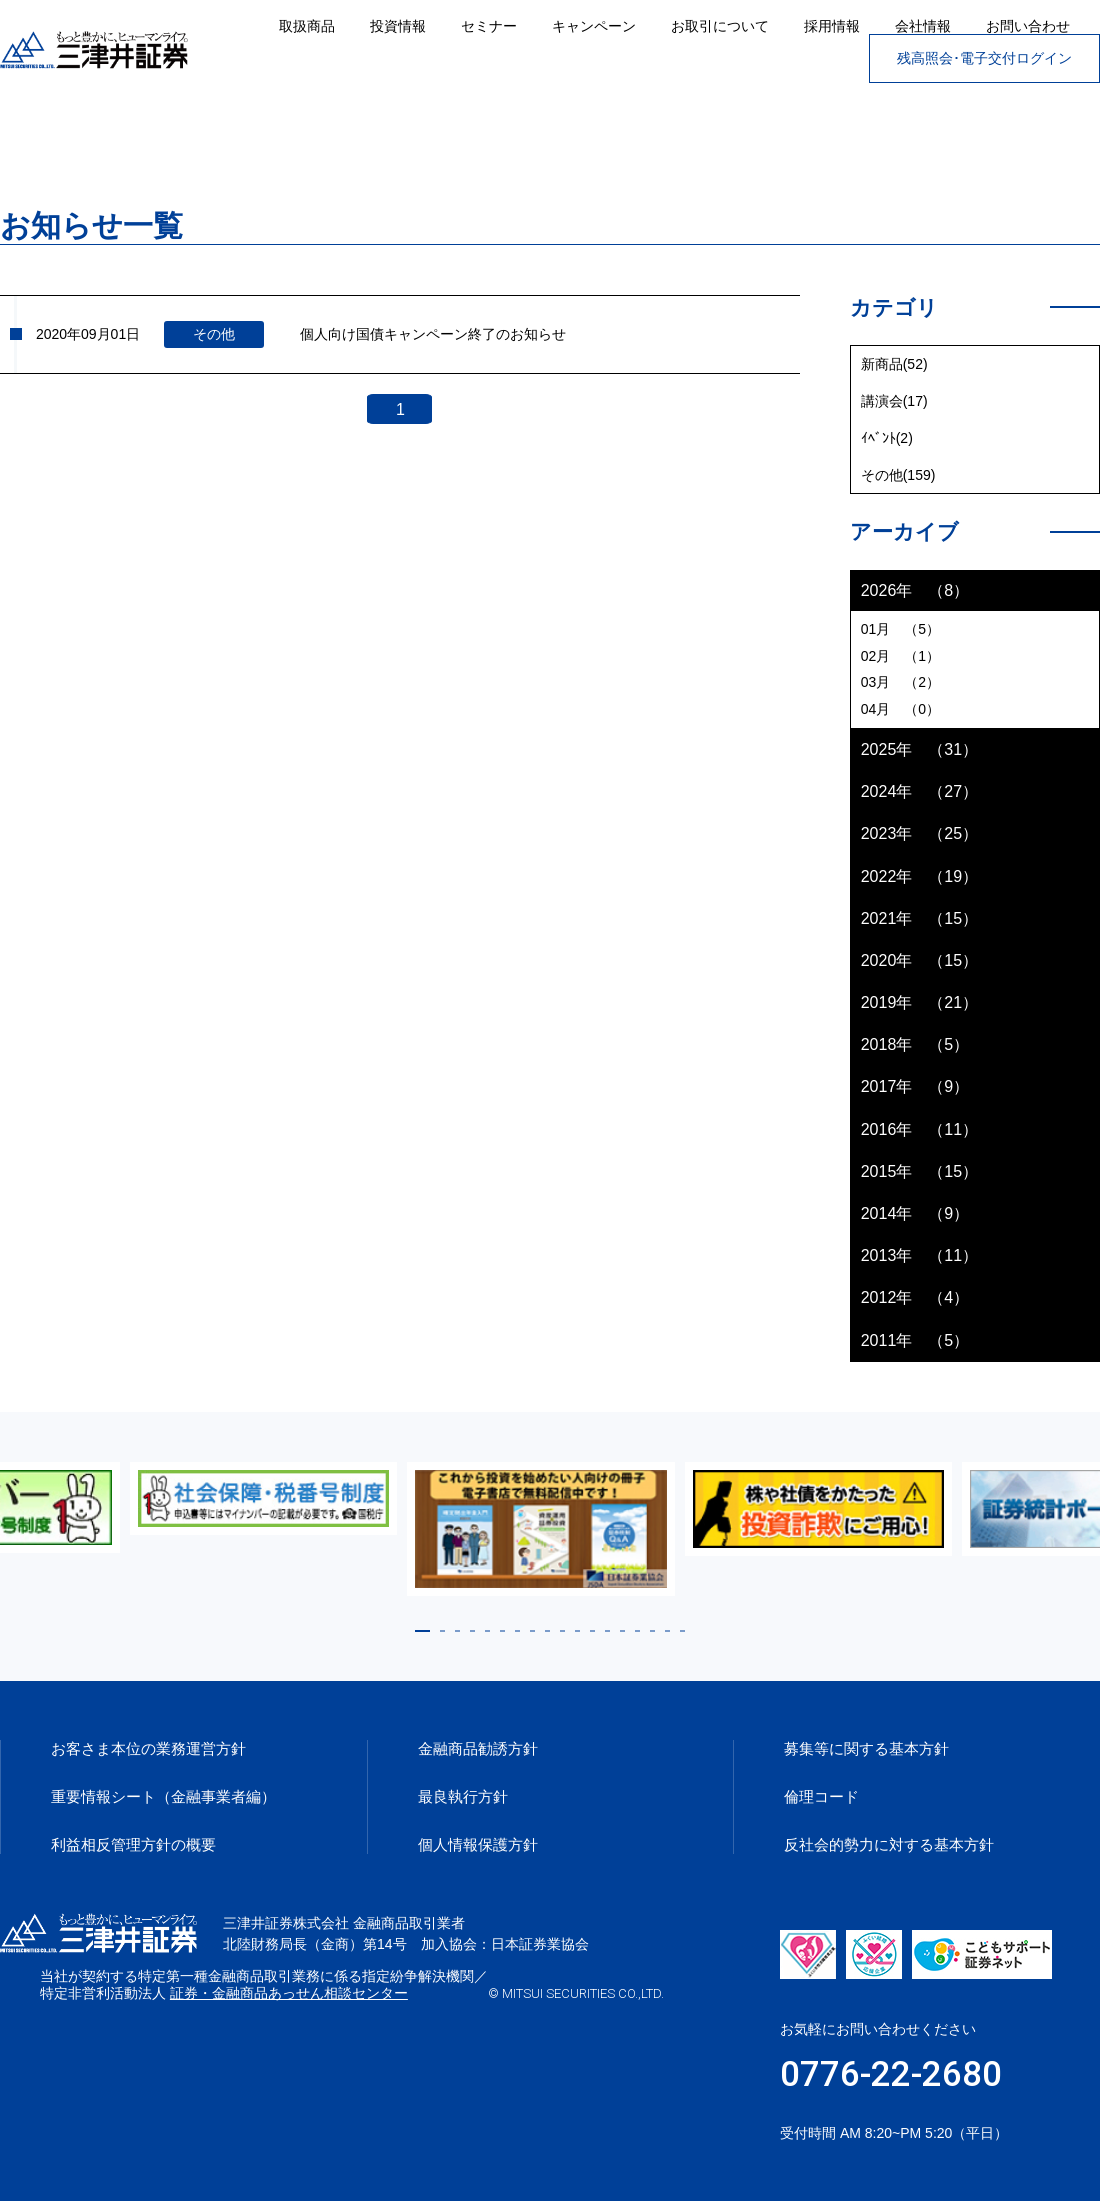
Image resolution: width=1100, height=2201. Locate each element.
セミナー (489, 26)
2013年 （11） (919, 1255)
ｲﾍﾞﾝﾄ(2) (887, 438)
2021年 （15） (919, 918)
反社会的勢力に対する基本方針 (889, 1844)
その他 (214, 334)
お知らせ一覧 (129, 128)
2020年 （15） (919, 960)
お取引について (720, 26)
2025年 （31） (919, 749)
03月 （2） (900, 682)
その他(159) (898, 475)
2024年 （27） (919, 791)
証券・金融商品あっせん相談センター (469, 1993)
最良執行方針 (463, 1796)
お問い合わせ (1028, 26)
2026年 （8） (915, 590)
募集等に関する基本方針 (866, 1748)
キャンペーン (594, 26)
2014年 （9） (915, 1213)
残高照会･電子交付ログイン (984, 58)
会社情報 (923, 26)
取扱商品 (307, 26)
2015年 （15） (919, 1171)
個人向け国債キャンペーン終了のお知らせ (433, 334)
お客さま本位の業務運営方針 (148, 1748)
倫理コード (821, 1796)
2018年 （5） (915, 1044)
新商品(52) (894, 364)
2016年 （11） (919, 1129)
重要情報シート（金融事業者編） (163, 1796)
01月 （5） (900, 629)
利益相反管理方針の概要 (133, 1844)
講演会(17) (894, 401)
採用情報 (832, 26)
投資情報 (398, 26)
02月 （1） (900, 656)
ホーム (22, 128)
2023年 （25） (919, 833)
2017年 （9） (915, 1086)
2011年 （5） (915, 1340)
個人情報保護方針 (478, 1844)
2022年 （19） (919, 876)
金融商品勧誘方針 (478, 1748)
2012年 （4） (915, 1297)
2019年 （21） (919, 1002)
